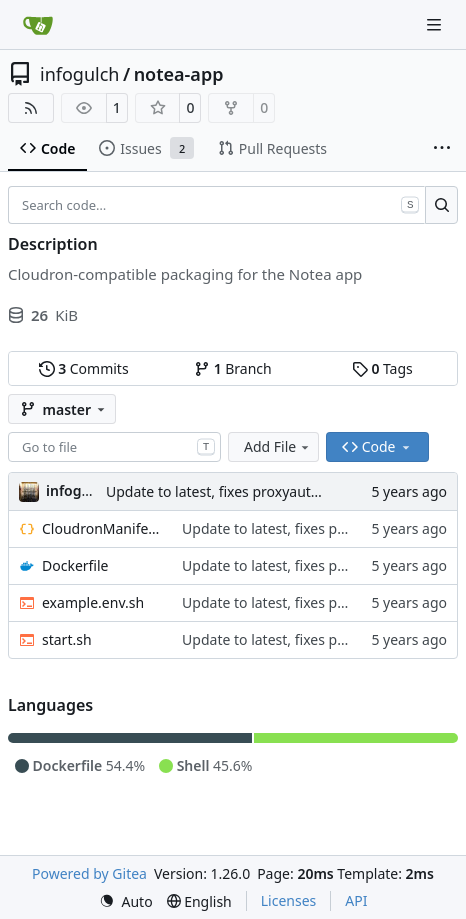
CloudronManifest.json (102, 528)
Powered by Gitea (89, 873)
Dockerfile (75, 565)
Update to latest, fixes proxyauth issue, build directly (277, 491)
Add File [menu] (278, 446)
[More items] (442, 149)
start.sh (67, 639)
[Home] (38, 25)
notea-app (179, 74)
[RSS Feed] (31, 108)
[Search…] (441, 205)
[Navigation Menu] (436, 24)
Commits (84, 368)
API (356, 900)
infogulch (79, 74)
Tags (382, 368)
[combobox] (114, 447)
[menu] (126, 901)
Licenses (289, 900)
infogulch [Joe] (78, 490)
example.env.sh (93, 602)
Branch (233, 368)
